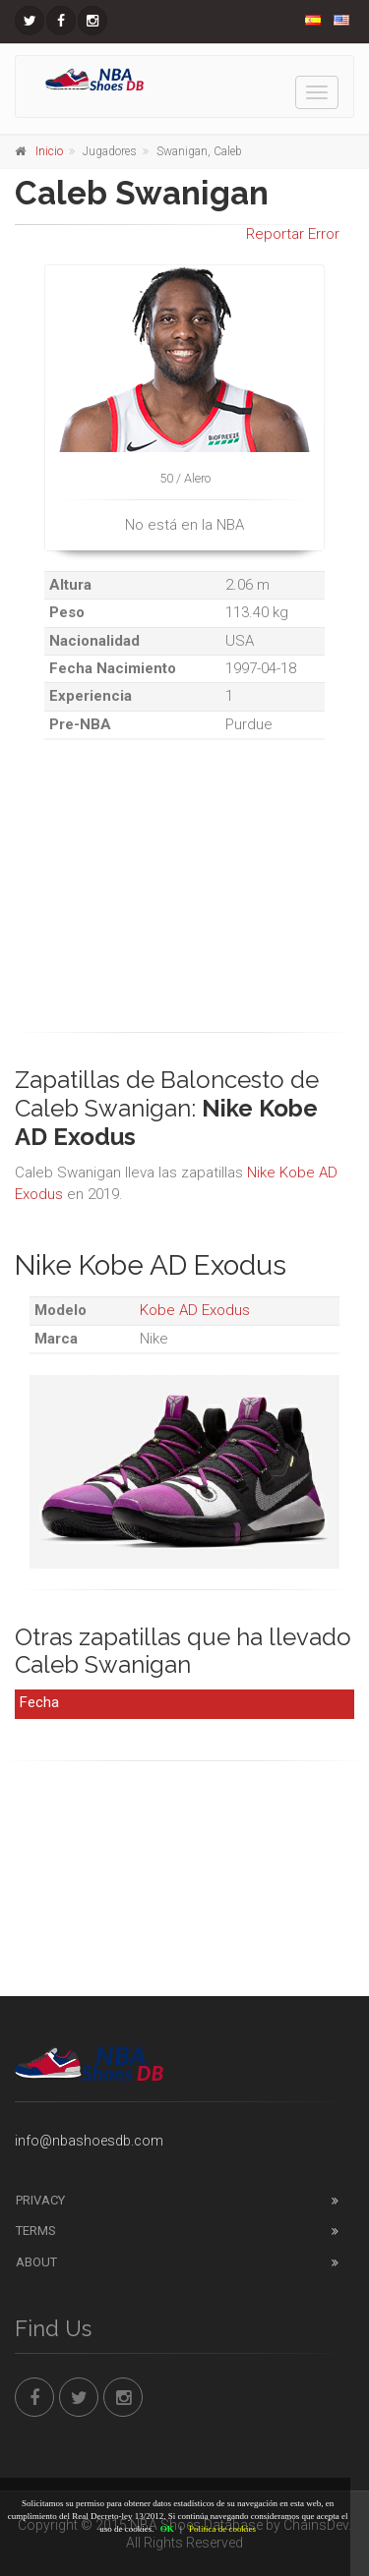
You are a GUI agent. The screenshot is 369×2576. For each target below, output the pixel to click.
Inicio (49, 151)
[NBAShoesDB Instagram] (92, 20)
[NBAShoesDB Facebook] (61, 20)
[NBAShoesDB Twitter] (29, 20)
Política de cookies (222, 2529)
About (36, 2262)
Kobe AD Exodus (195, 1310)
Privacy (40, 2200)
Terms (36, 2230)
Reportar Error (292, 234)
